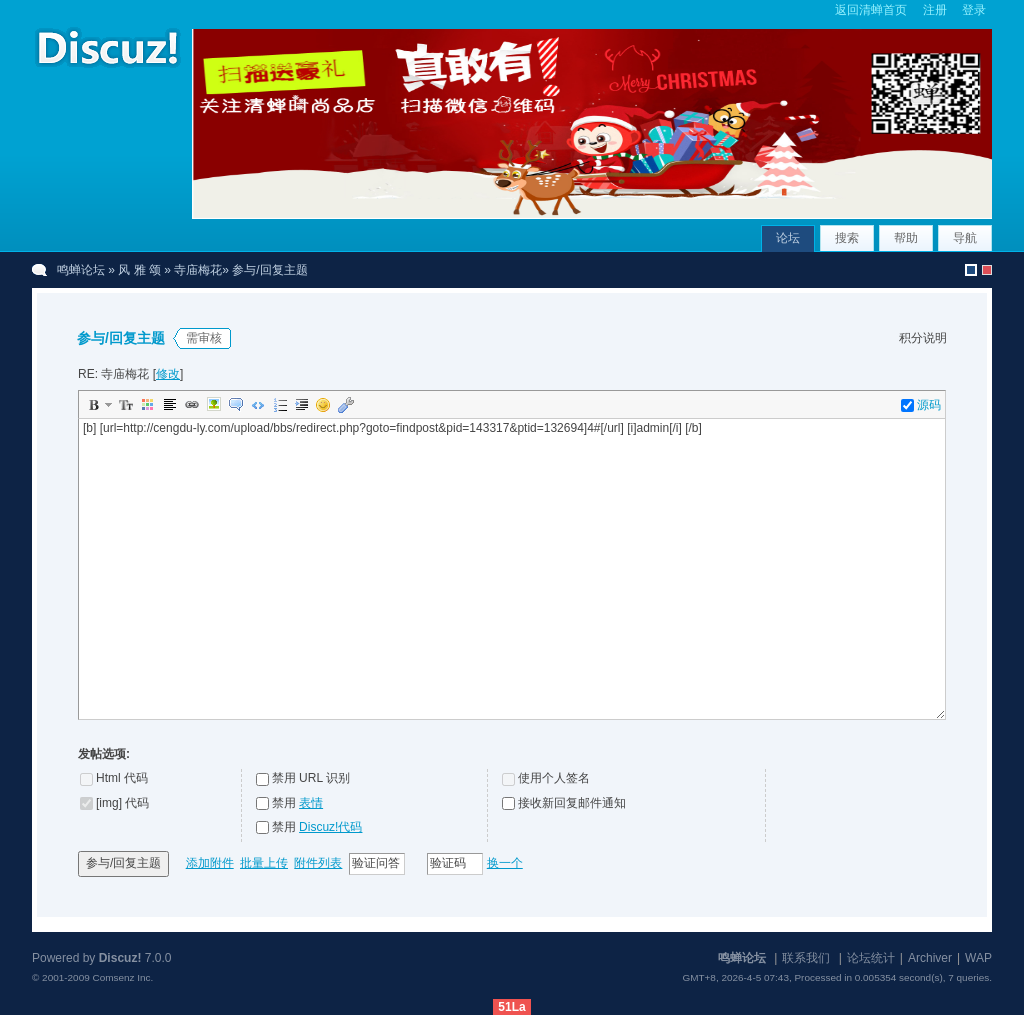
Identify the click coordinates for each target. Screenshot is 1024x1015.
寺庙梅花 (198, 270)
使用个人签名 (554, 778)
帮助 (906, 238)
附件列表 (318, 863)
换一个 (505, 863)
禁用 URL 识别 (311, 778)
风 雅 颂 (139, 270)
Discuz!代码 (330, 827)
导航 (965, 238)
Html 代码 (122, 778)
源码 (921, 405)
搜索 (847, 238)
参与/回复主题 (123, 863)
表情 (311, 803)
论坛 (788, 238)
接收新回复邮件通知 (572, 803)
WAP (978, 958)
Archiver (930, 958)
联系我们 (806, 958)
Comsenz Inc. (122, 977)
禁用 (297, 803)
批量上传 (264, 863)
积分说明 (923, 338)
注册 (935, 10)
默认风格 (971, 270)
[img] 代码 (122, 803)
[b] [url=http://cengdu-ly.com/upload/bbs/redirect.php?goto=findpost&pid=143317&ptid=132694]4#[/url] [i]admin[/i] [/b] (514, 569)
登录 (974, 10)
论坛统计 (871, 958)
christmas (987, 270)
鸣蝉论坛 (81, 270)
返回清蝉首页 (871, 10)
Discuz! (120, 958)
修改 (168, 374)
